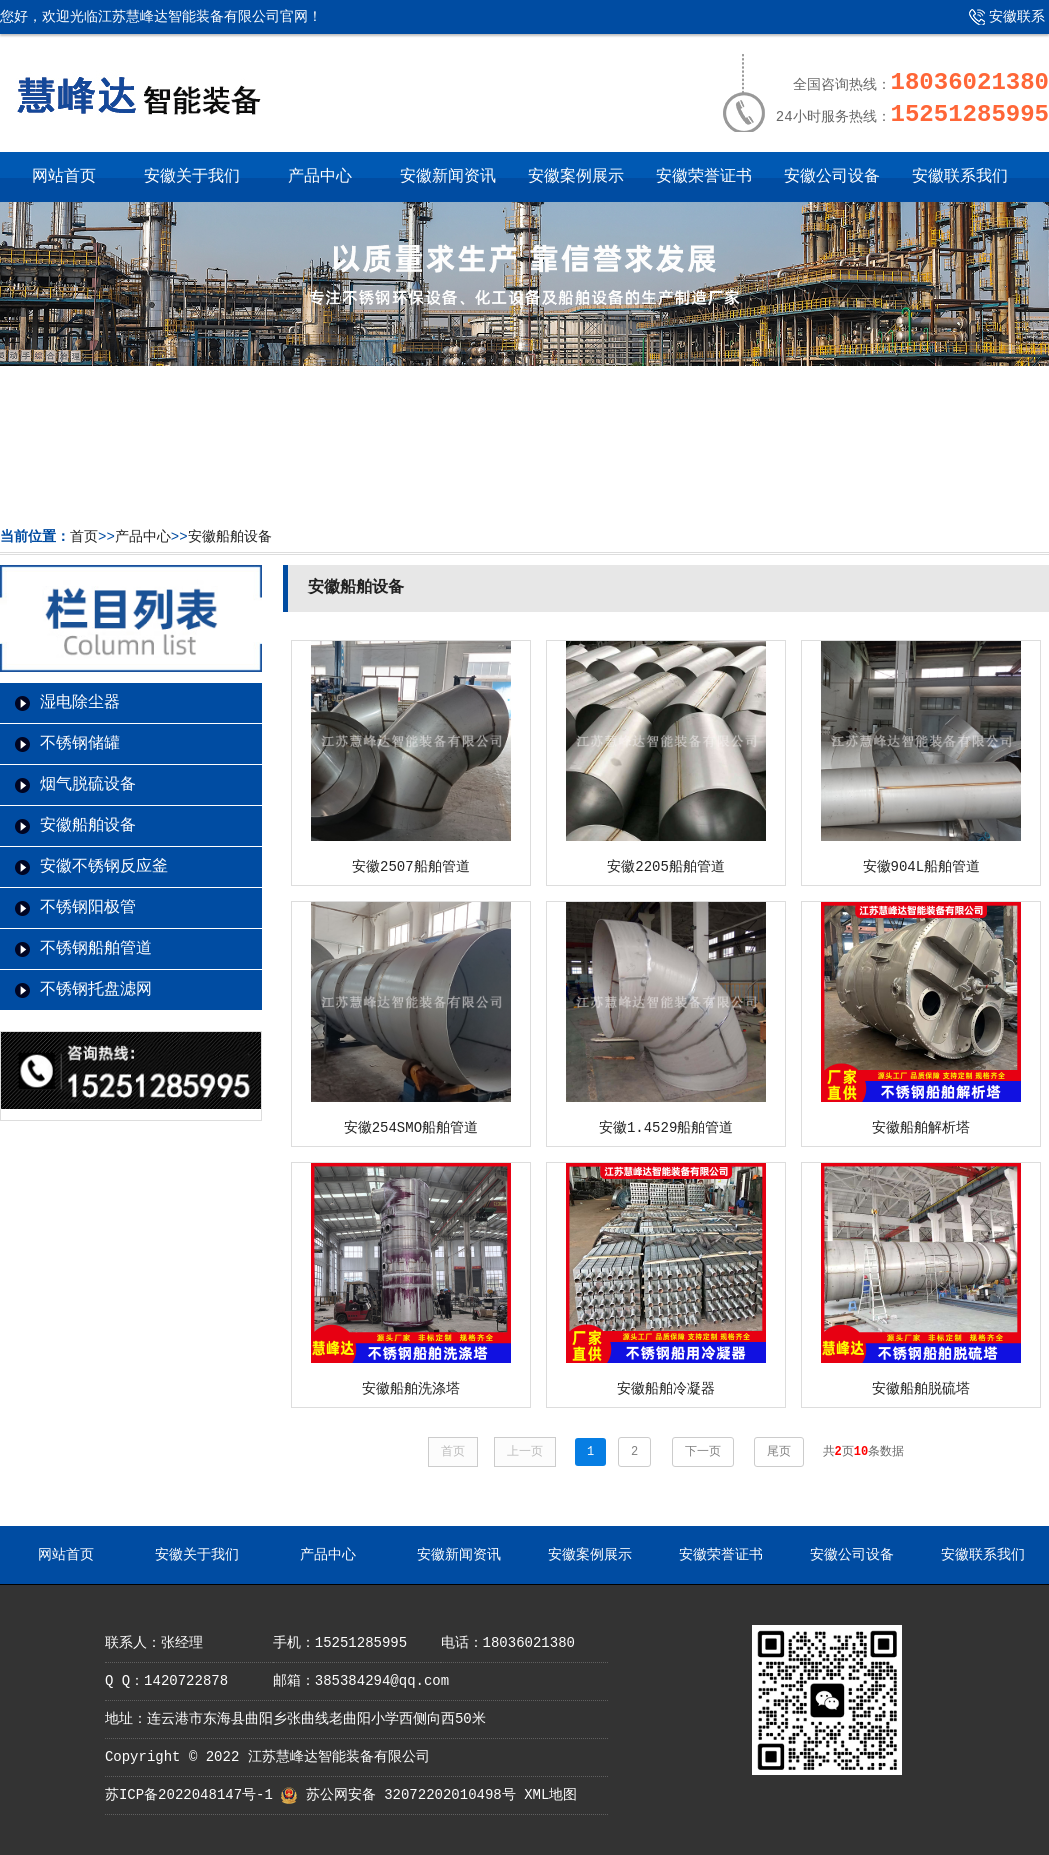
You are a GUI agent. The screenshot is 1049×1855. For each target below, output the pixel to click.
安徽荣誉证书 (704, 177)
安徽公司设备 (832, 177)
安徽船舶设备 (230, 537)
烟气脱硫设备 (88, 785)
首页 (84, 537)
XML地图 (550, 1795)
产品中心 (320, 177)
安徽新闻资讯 (448, 177)
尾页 (779, 1452)
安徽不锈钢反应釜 (104, 867)
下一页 (703, 1452)
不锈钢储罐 (80, 744)
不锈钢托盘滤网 (96, 990)
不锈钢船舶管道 (96, 949)
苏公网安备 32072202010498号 (411, 1795)
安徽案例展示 (576, 177)
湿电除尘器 (80, 703)
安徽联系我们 (1002, 24)
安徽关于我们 (192, 177)
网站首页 (64, 177)
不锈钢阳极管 (88, 908)
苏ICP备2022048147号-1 (189, 1795)
